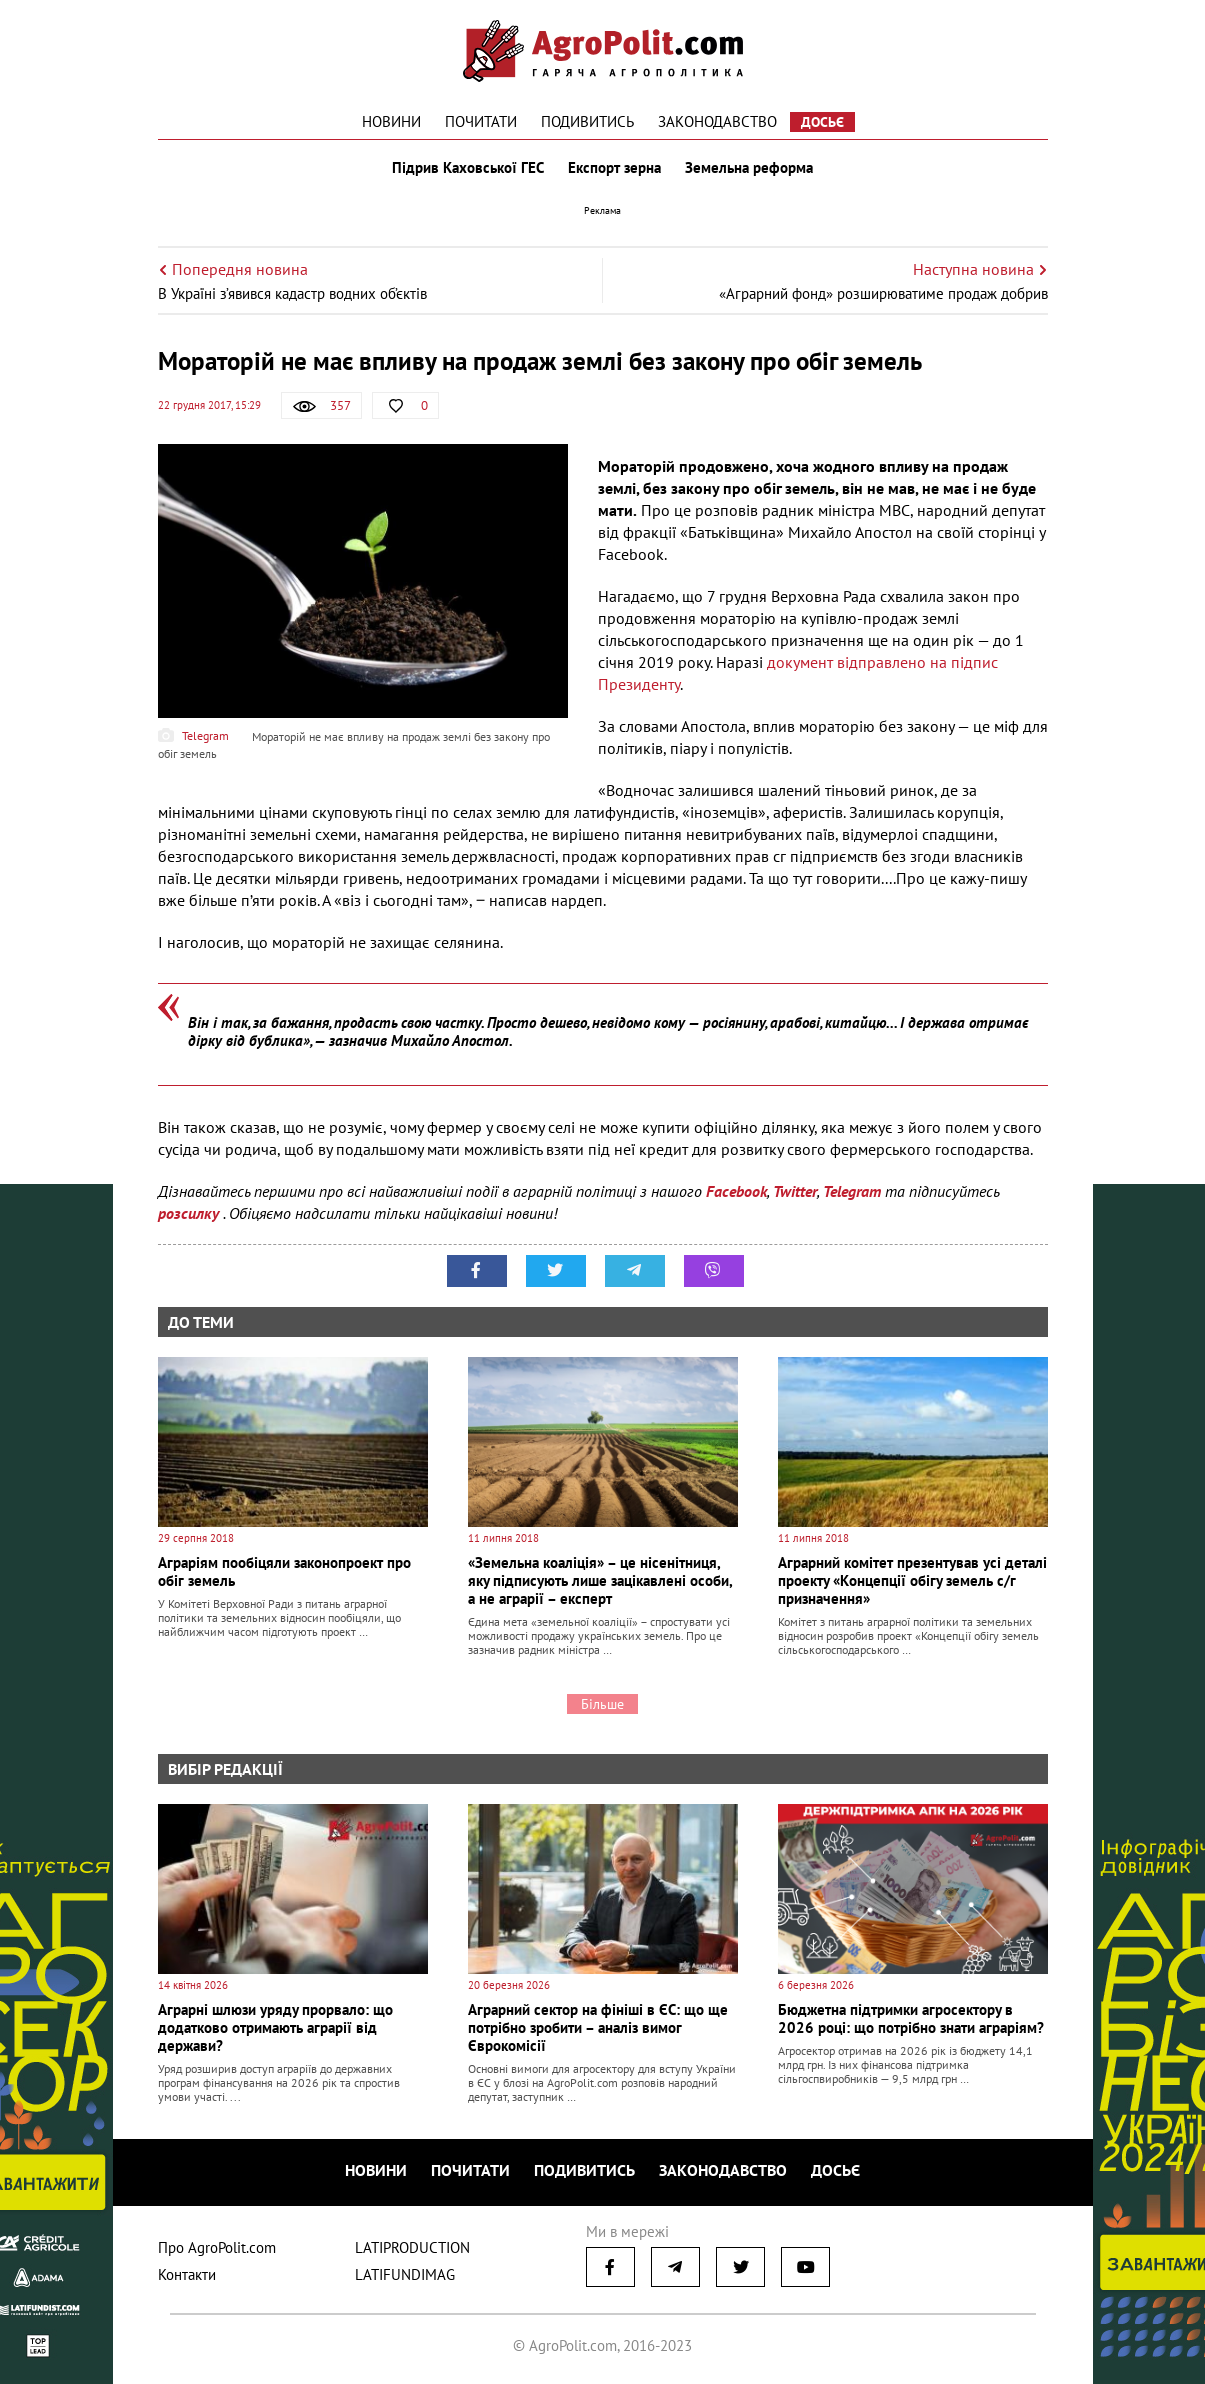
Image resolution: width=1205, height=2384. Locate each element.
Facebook (736, 1191)
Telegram (852, 1191)
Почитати (481, 121)
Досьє (822, 122)
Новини (391, 121)
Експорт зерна (614, 168)
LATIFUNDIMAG (405, 2274)
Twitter (795, 1191)
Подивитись (587, 121)
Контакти (187, 2274)
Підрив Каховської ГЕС (468, 168)
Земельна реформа (749, 168)
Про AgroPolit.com (217, 2247)
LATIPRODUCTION (412, 2247)
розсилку (190, 1213)
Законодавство (717, 121)
